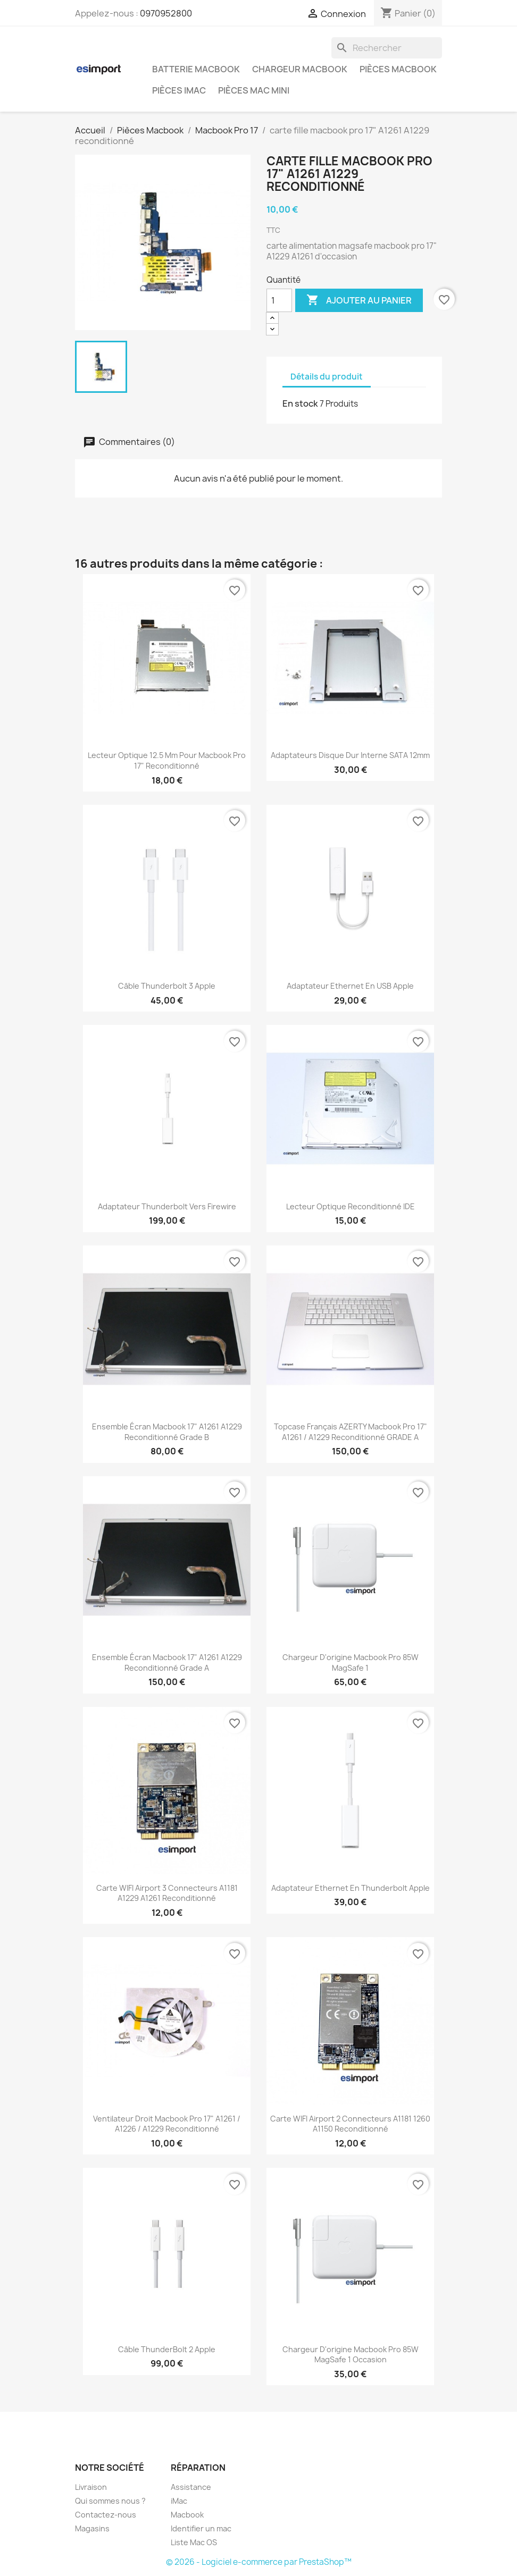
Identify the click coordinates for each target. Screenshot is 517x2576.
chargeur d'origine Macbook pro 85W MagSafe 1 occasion (350, 2354)
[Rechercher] (386, 47)
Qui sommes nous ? (110, 2501)
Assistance (191, 2487)
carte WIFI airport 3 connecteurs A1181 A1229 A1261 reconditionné (167, 1893)
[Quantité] (279, 300)
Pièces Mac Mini (253, 90)
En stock (300, 403)
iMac (179, 2501)
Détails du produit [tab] (326, 376)
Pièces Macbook (398, 69)
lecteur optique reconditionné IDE (350, 1206)
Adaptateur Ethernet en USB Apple (350, 986)
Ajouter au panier (359, 300)
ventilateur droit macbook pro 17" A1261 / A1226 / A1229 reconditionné (166, 2124)
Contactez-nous (105, 2515)
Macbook (187, 2515)
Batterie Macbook (196, 69)
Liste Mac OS (194, 2542)
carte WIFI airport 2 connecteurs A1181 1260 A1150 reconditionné (350, 2124)
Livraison (91, 2487)
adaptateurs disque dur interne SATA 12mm (350, 755)
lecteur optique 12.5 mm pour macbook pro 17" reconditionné (167, 760)
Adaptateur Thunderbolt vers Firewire (167, 1206)
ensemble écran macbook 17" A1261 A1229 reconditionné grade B (167, 1431)
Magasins (92, 2528)
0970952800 (166, 13)
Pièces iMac (179, 90)
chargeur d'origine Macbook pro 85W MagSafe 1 (350, 1662)
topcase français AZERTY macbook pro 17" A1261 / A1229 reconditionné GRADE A (350, 1431)
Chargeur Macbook (299, 69)
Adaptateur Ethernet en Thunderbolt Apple (350, 1888)
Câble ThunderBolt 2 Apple (166, 2349)
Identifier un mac (201, 2528)
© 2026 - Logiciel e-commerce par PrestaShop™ (259, 2561)
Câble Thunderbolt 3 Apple (166, 986)
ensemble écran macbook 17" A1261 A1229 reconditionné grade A (167, 1662)
